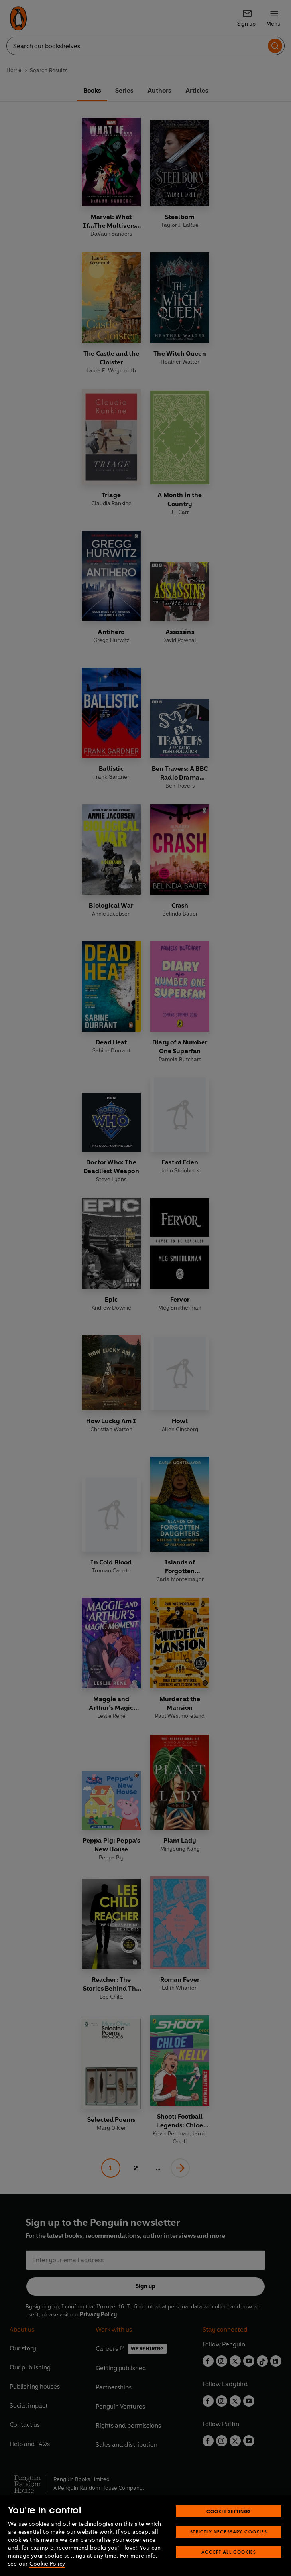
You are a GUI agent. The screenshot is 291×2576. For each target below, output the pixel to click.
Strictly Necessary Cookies (228, 2532)
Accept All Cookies (228, 2552)
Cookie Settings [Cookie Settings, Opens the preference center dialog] (228, 2511)
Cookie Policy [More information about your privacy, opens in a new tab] (47, 2563)
